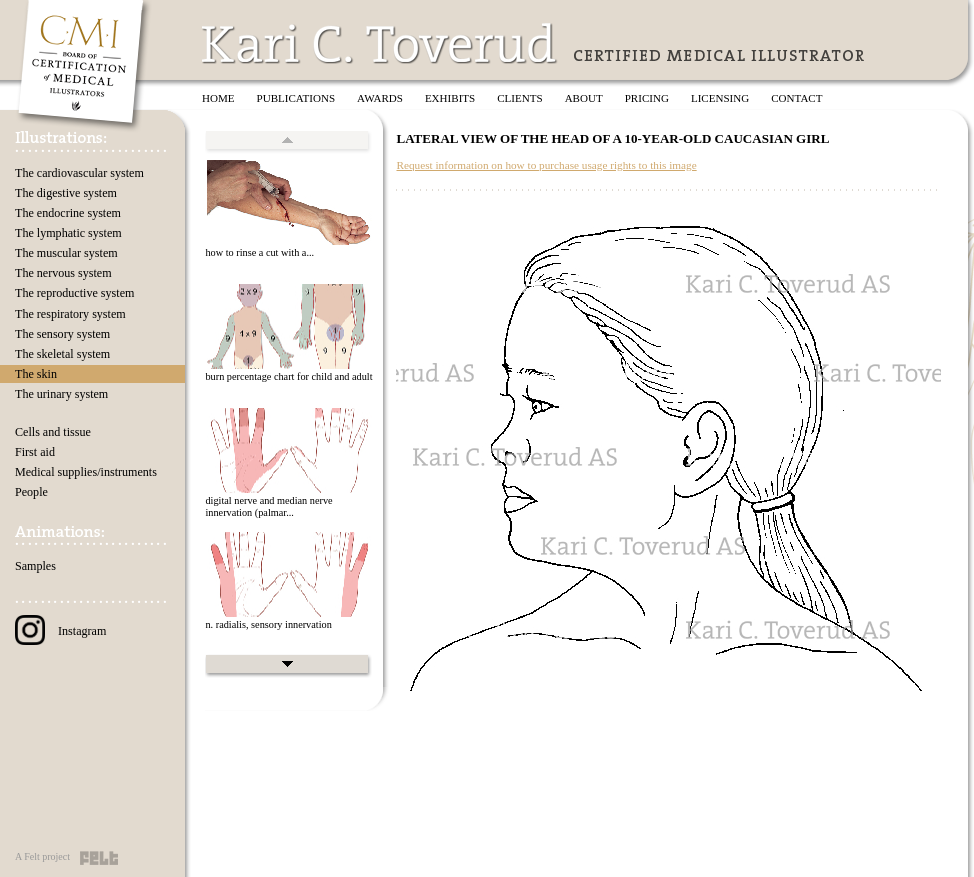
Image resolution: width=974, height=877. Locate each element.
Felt (99, 858)
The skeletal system (62, 354)
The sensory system (62, 334)
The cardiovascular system (79, 173)
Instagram (60, 631)
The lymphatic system (68, 233)
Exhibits (450, 98)
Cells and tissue (53, 432)
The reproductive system (74, 293)
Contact (796, 98)
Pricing (647, 98)
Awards (380, 98)
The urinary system (61, 394)
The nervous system (63, 273)
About (584, 98)
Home (218, 98)
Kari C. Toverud (380, 43)
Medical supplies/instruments (86, 472)
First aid (35, 452)
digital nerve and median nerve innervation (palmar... (268, 507)
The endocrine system (68, 213)
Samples (35, 566)
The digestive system (66, 193)
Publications (296, 98)
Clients (519, 98)
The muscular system (66, 253)
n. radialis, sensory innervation (268, 624)
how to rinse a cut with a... (259, 252)
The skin (36, 374)
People (31, 492)
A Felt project (42, 856)
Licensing (720, 98)
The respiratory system (70, 314)
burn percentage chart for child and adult (288, 376)
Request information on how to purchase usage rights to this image (546, 165)
